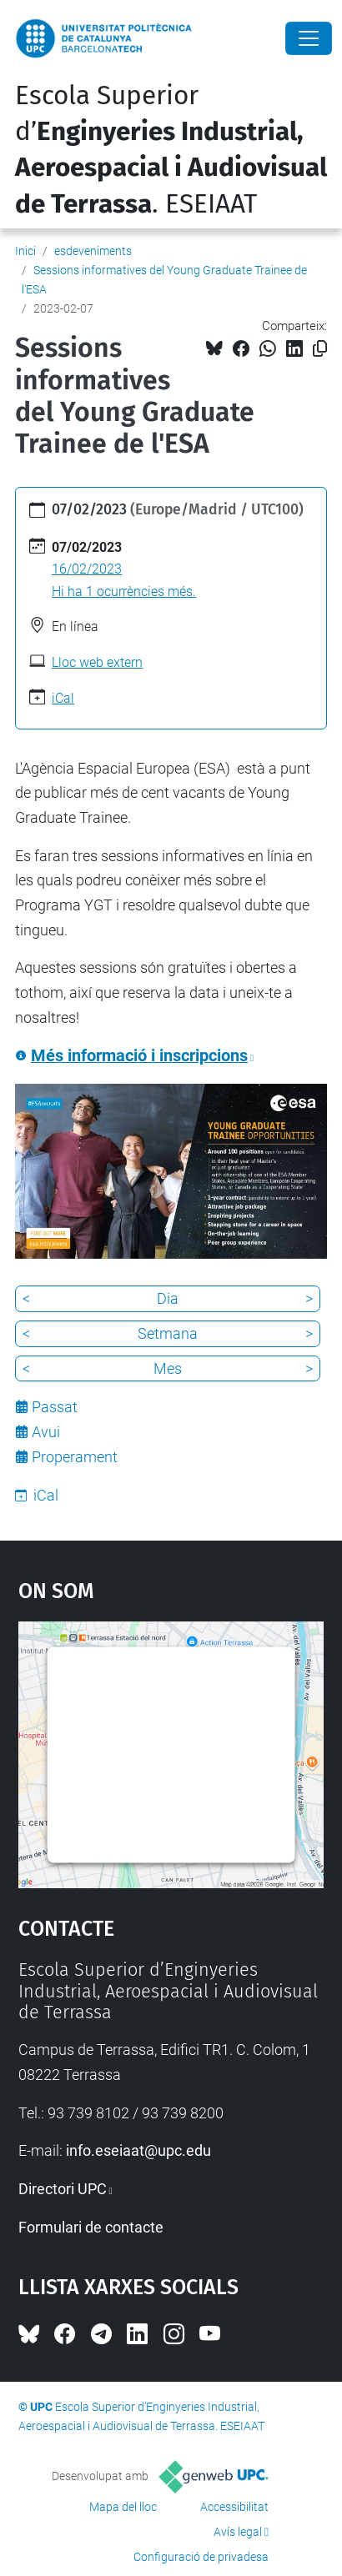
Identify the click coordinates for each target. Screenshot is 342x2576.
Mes (167, 1368)
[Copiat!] (320, 348)
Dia (168, 1298)
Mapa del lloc (123, 2506)
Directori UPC (62, 2189)
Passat (55, 1407)
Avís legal (238, 2531)
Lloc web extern (97, 662)
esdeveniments (93, 251)
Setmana (168, 1333)
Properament (75, 1457)
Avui (46, 1432)
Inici (25, 251)
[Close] (308, 38)
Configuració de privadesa (201, 2556)
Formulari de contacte (90, 2227)
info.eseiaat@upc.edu (138, 2150)
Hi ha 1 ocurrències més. (124, 591)
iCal (63, 698)
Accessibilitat (234, 2506)
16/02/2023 (87, 569)
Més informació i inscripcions (139, 1055)
